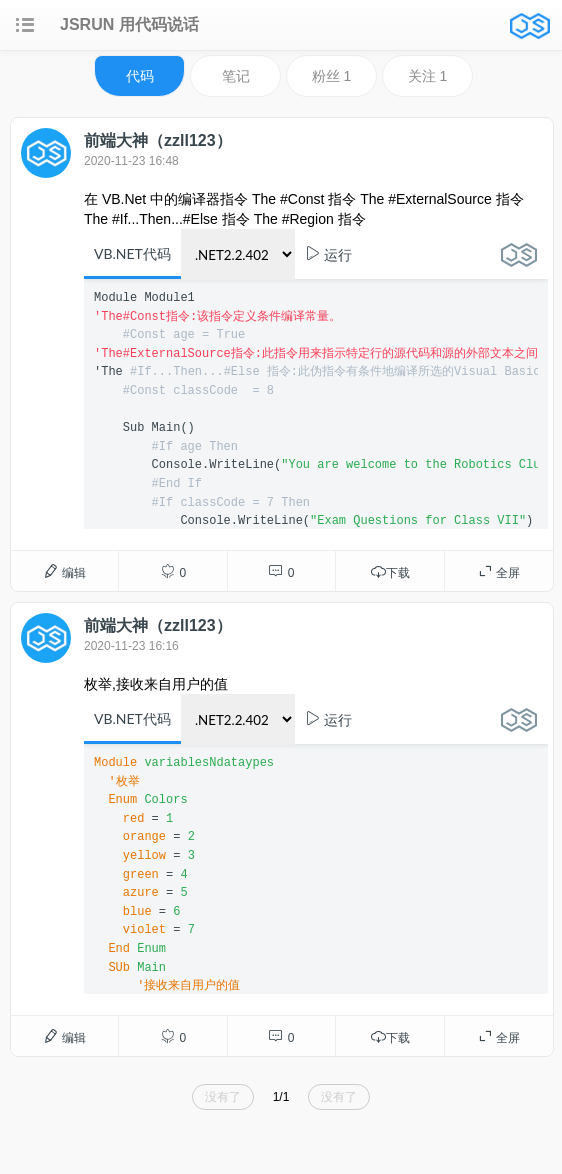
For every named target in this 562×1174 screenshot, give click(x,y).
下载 (390, 571)
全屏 (498, 571)
